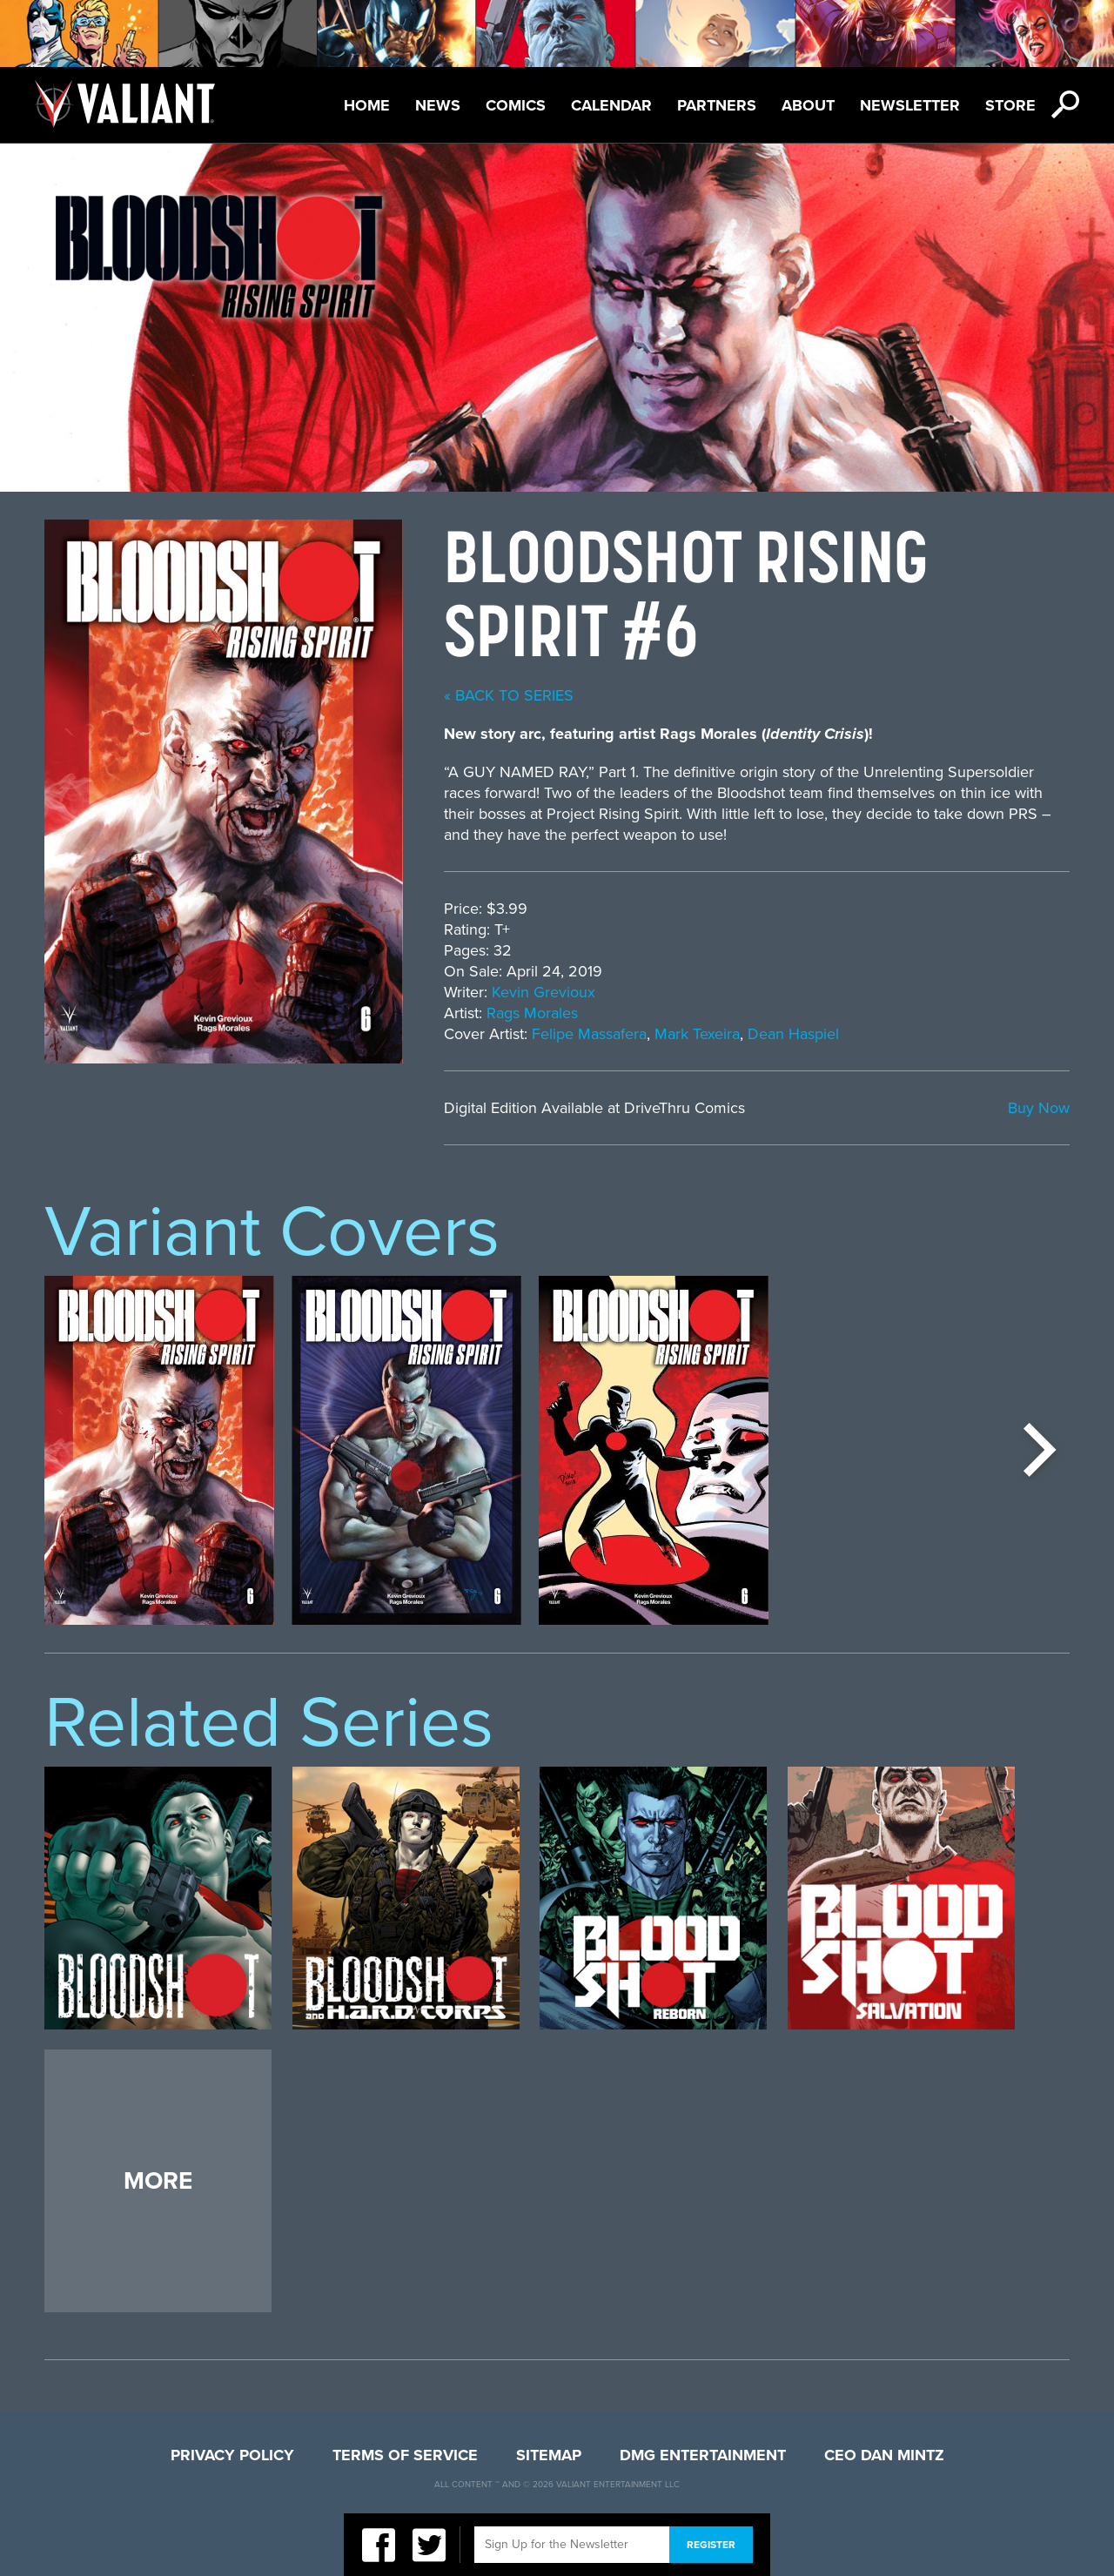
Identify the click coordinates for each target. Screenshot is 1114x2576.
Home (367, 105)
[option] (159, 1450)
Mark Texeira (697, 1033)
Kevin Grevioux (543, 992)
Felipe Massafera (589, 1033)
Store (1010, 105)
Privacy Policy (232, 2455)
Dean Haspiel (793, 1033)
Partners (716, 105)
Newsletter (910, 105)
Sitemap (548, 2455)
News (437, 105)
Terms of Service (405, 2455)
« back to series (509, 695)
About (808, 105)
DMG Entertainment (703, 2455)
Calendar (611, 105)
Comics (516, 105)
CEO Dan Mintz (884, 2455)
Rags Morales (532, 1013)
